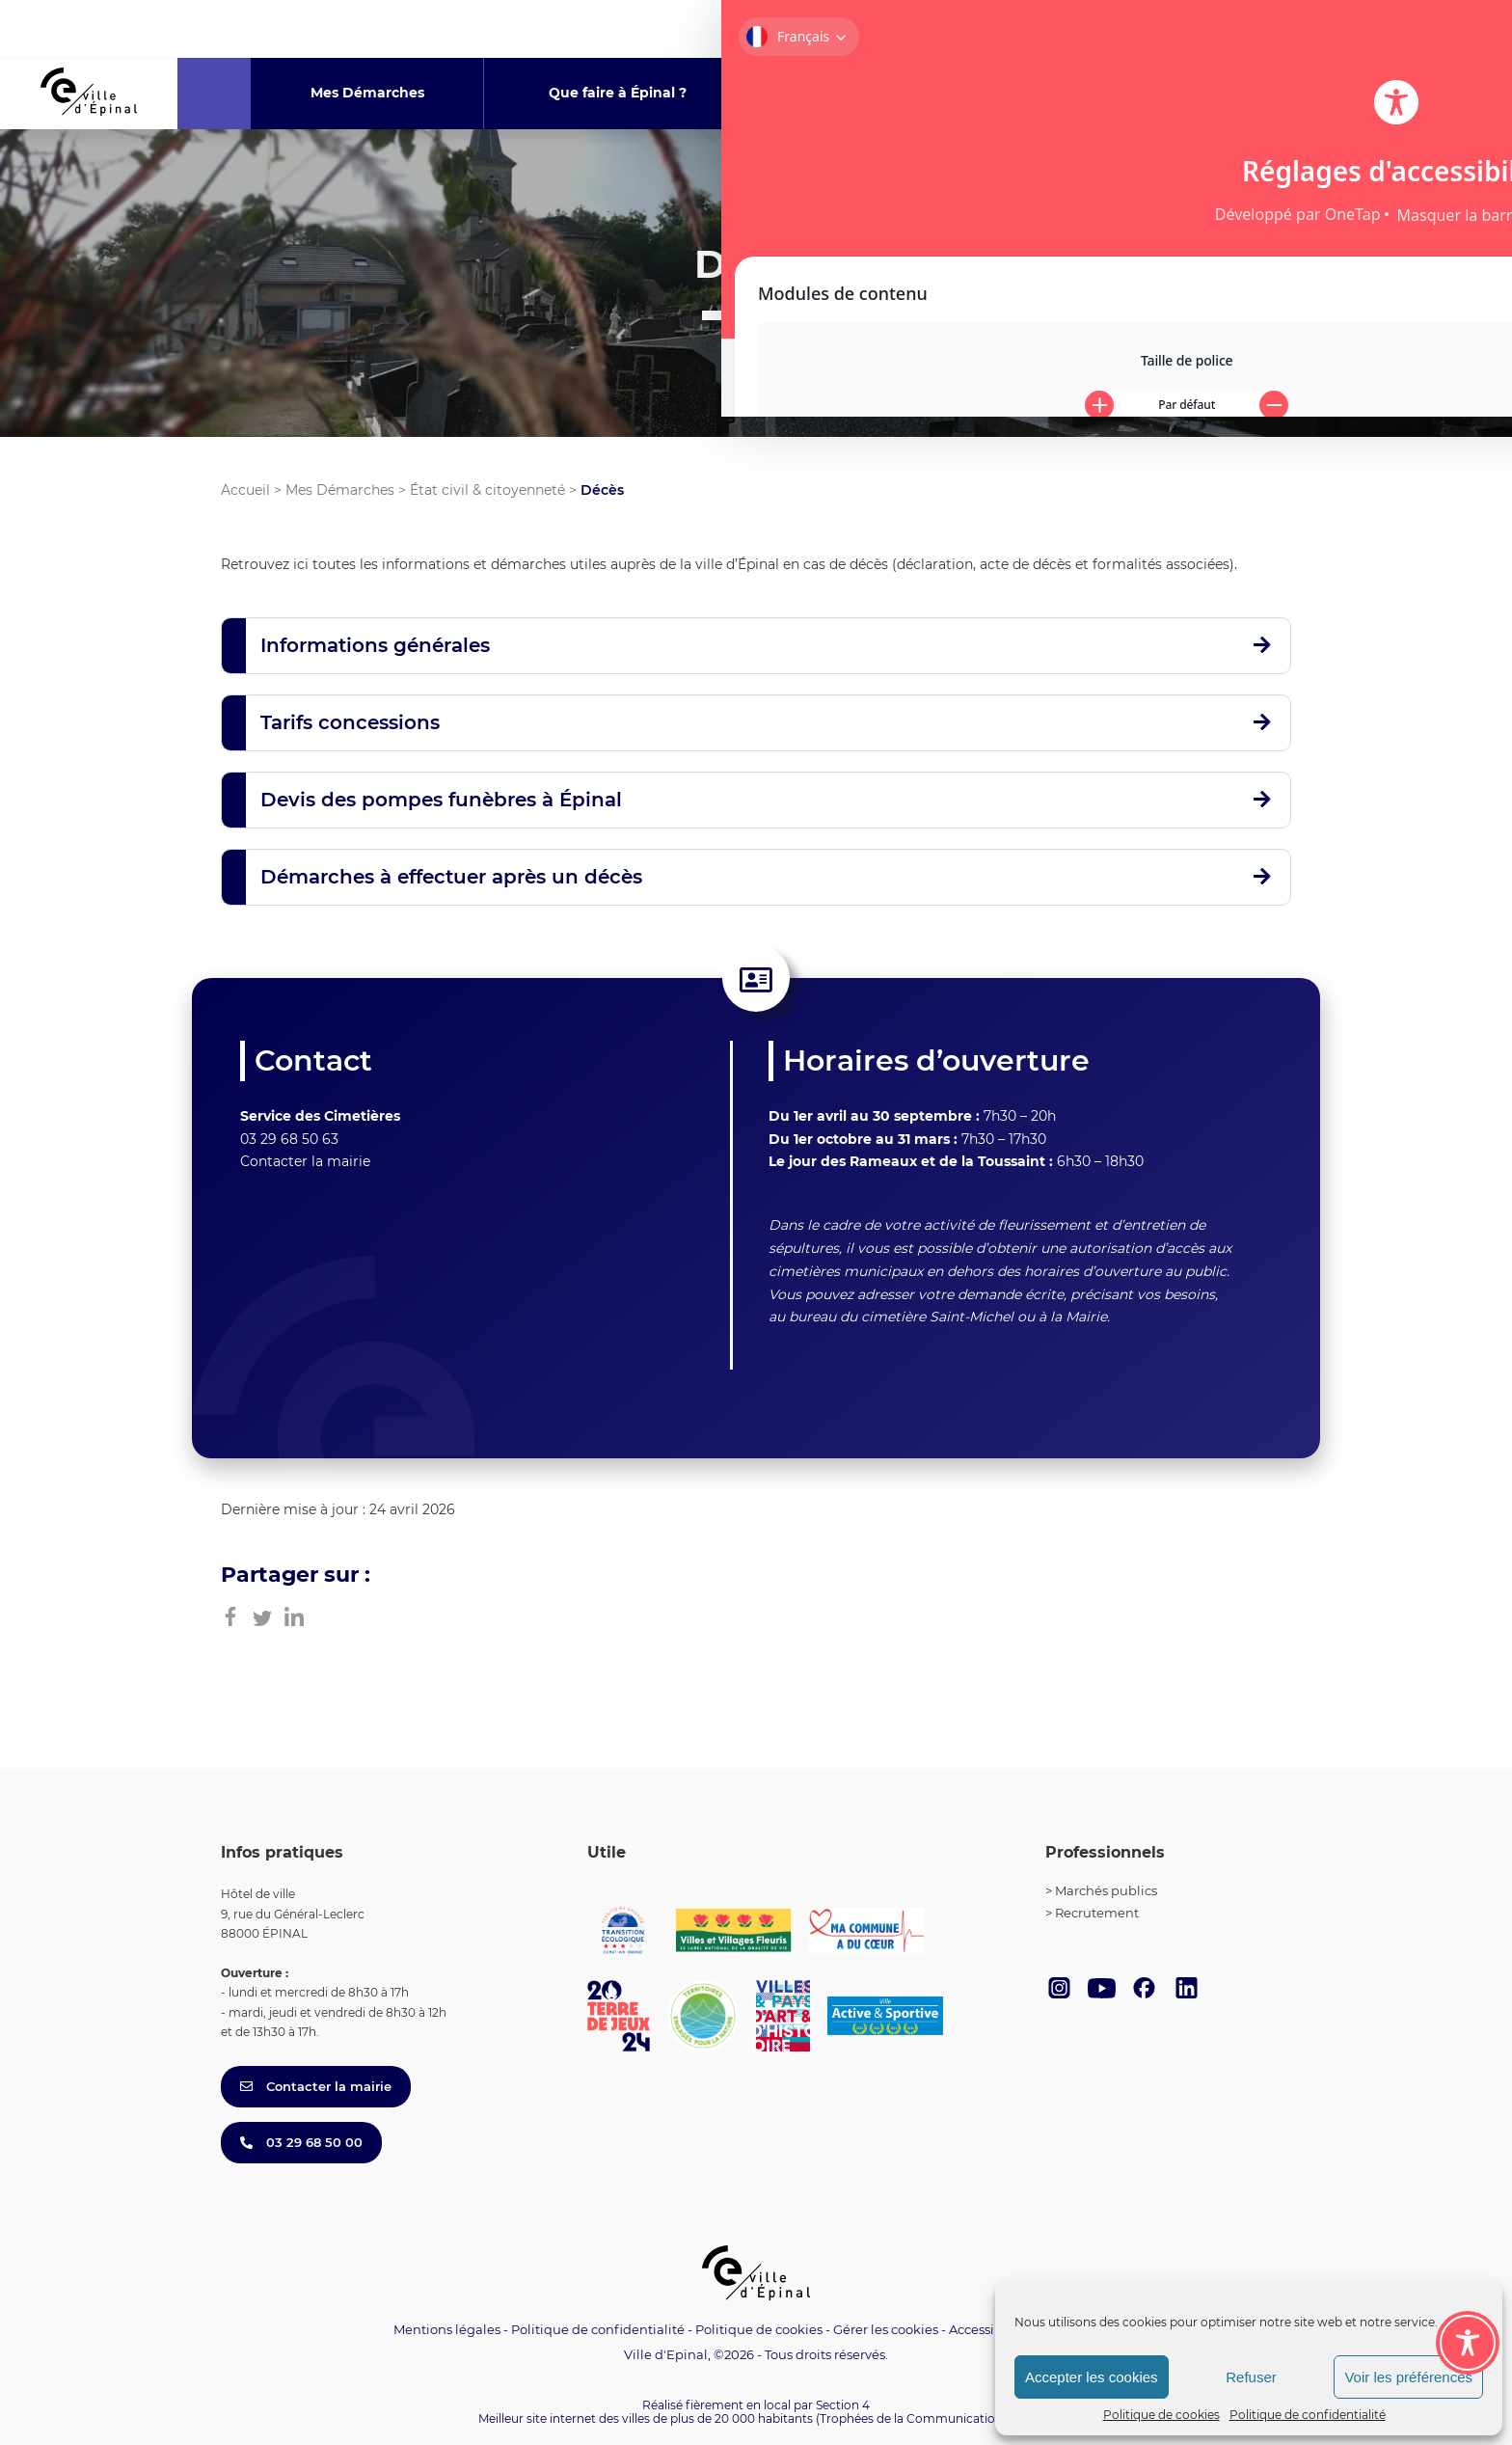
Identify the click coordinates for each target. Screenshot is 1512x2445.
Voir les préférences (1408, 2377)
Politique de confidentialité (1307, 2414)
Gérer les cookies (885, 2330)
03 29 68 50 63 (289, 1139)
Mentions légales (446, 2329)
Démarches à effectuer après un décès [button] (451, 876)
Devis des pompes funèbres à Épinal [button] (441, 799)
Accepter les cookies (1091, 2377)
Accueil (245, 490)
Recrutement (1097, 1912)
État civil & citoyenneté (487, 490)
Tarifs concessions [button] (350, 722)
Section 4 (843, 2405)
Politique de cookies (1161, 2414)
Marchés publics (1106, 1890)
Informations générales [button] (375, 645)
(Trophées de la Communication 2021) (925, 2418)
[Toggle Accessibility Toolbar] (1468, 2237)
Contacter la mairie (305, 1161)
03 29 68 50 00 (301, 2142)
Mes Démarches (339, 490)
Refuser (1251, 2377)
